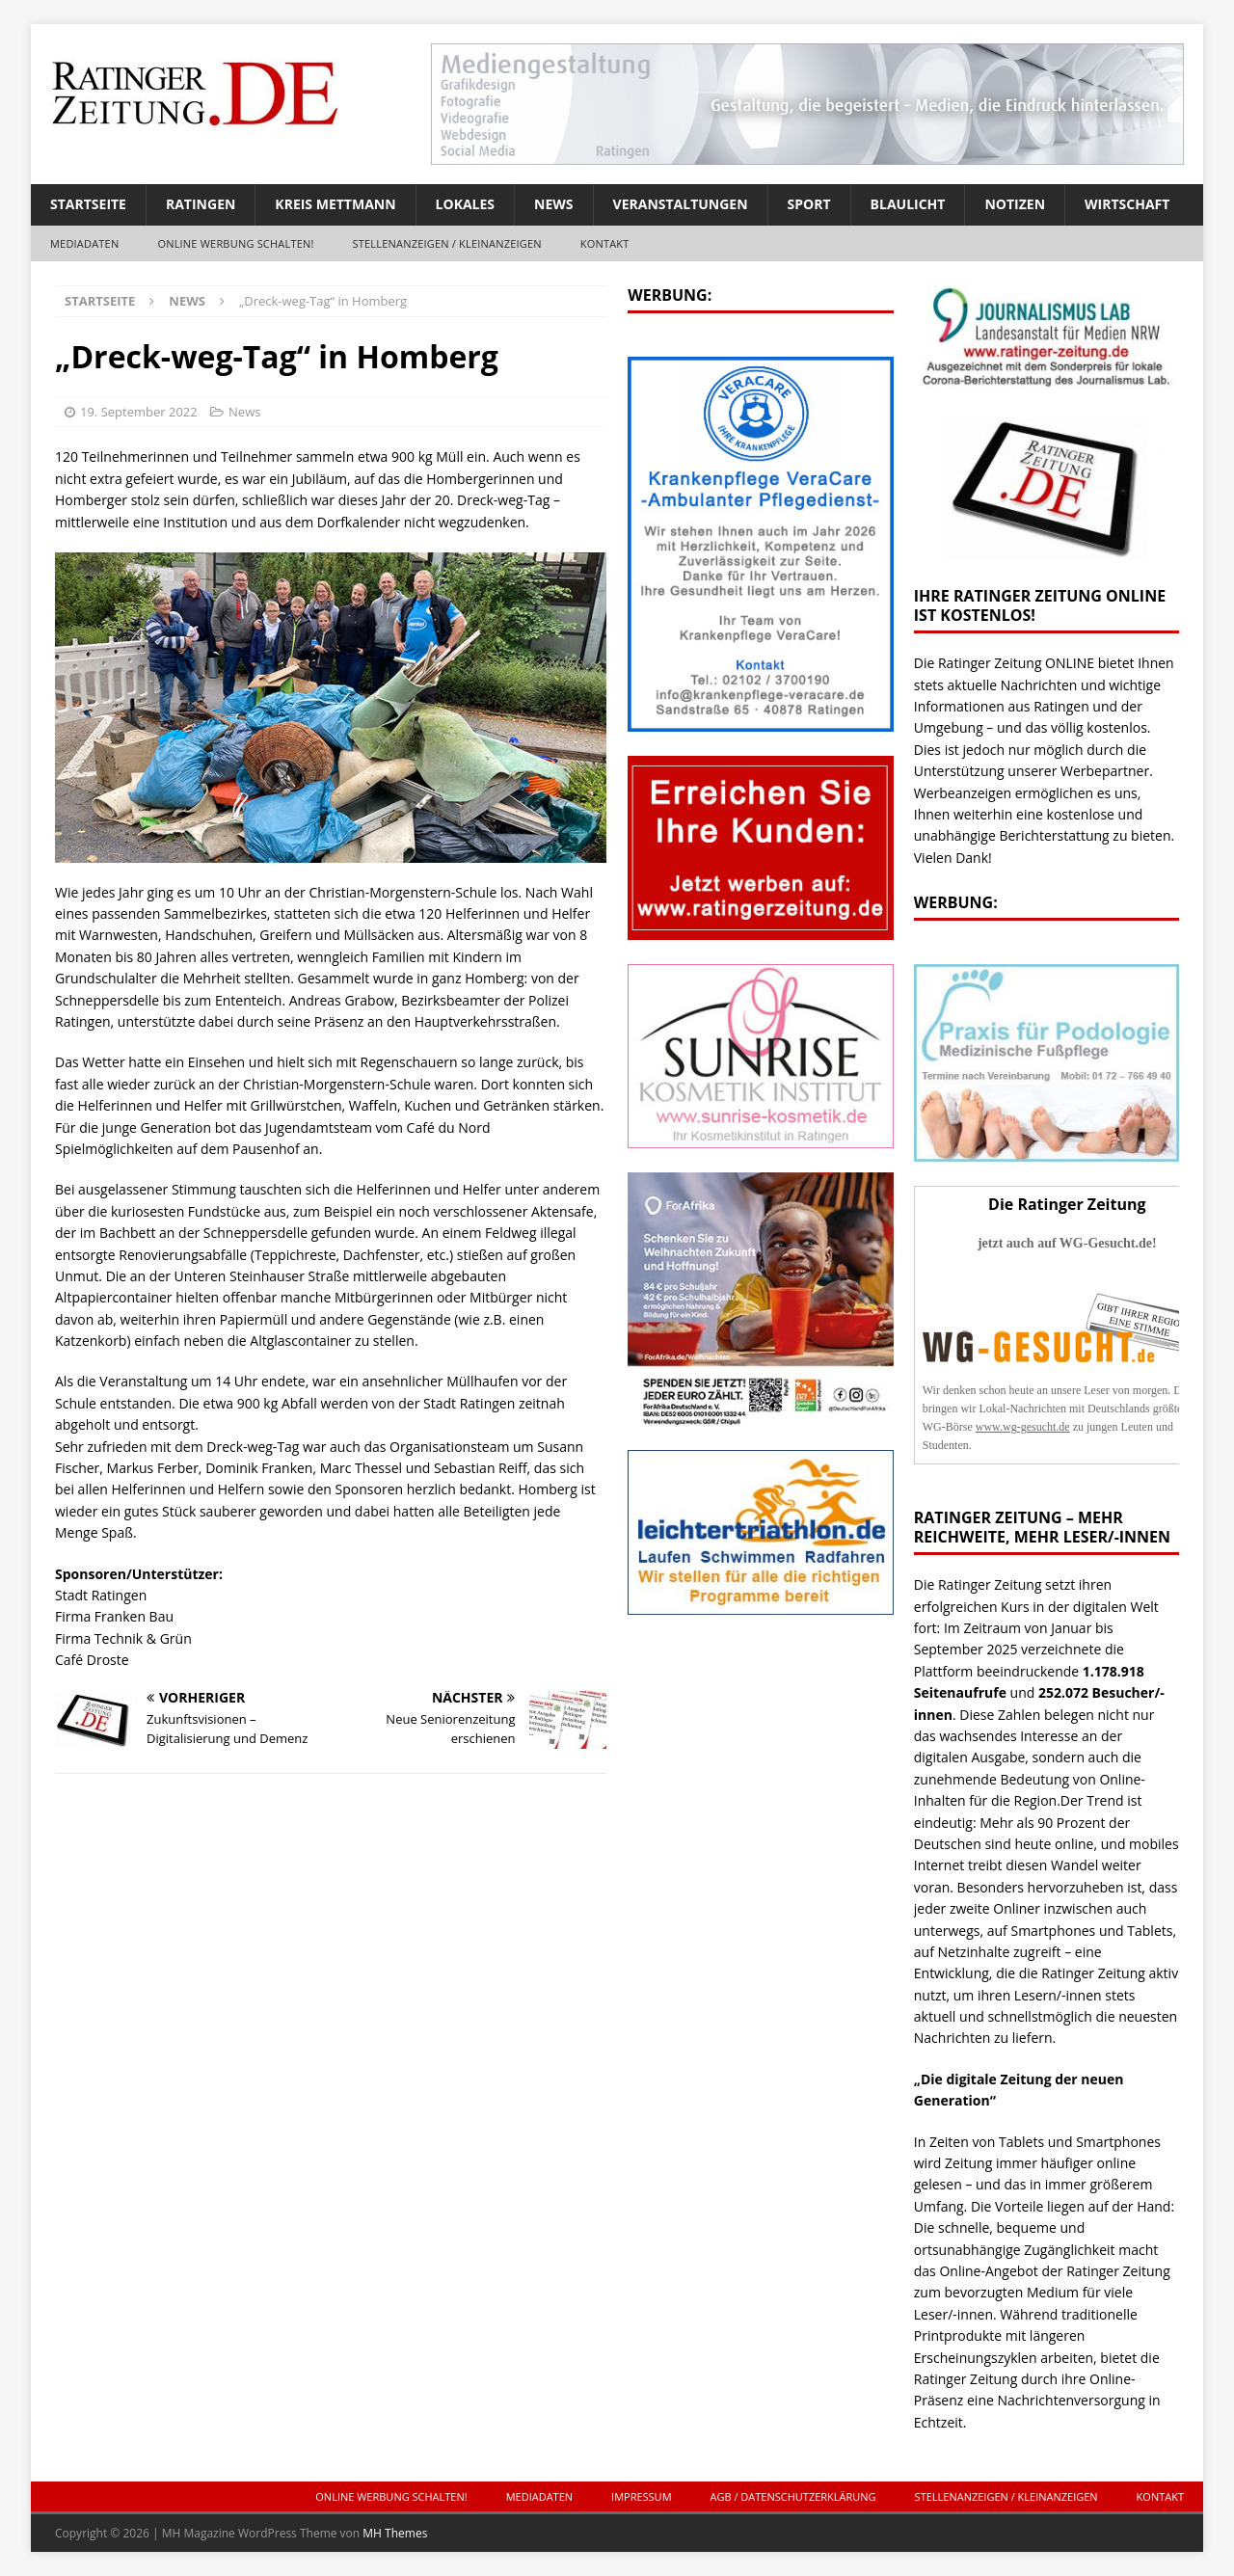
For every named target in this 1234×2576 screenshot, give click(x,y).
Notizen (1014, 204)
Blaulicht (908, 204)
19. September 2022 (139, 411)
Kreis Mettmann (335, 204)
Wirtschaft (1127, 204)
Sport (809, 204)
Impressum (641, 2496)
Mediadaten (84, 243)
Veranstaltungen (680, 204)
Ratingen (200, 204)
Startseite (88, 204)
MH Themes (394, 2533)
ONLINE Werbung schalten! (235, 243)
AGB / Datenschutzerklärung (793, 2496)
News (553, 204)
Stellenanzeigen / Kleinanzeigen (447, 243)
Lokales (465, 204)
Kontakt (605, 243)
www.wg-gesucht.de (1023, 1427)
